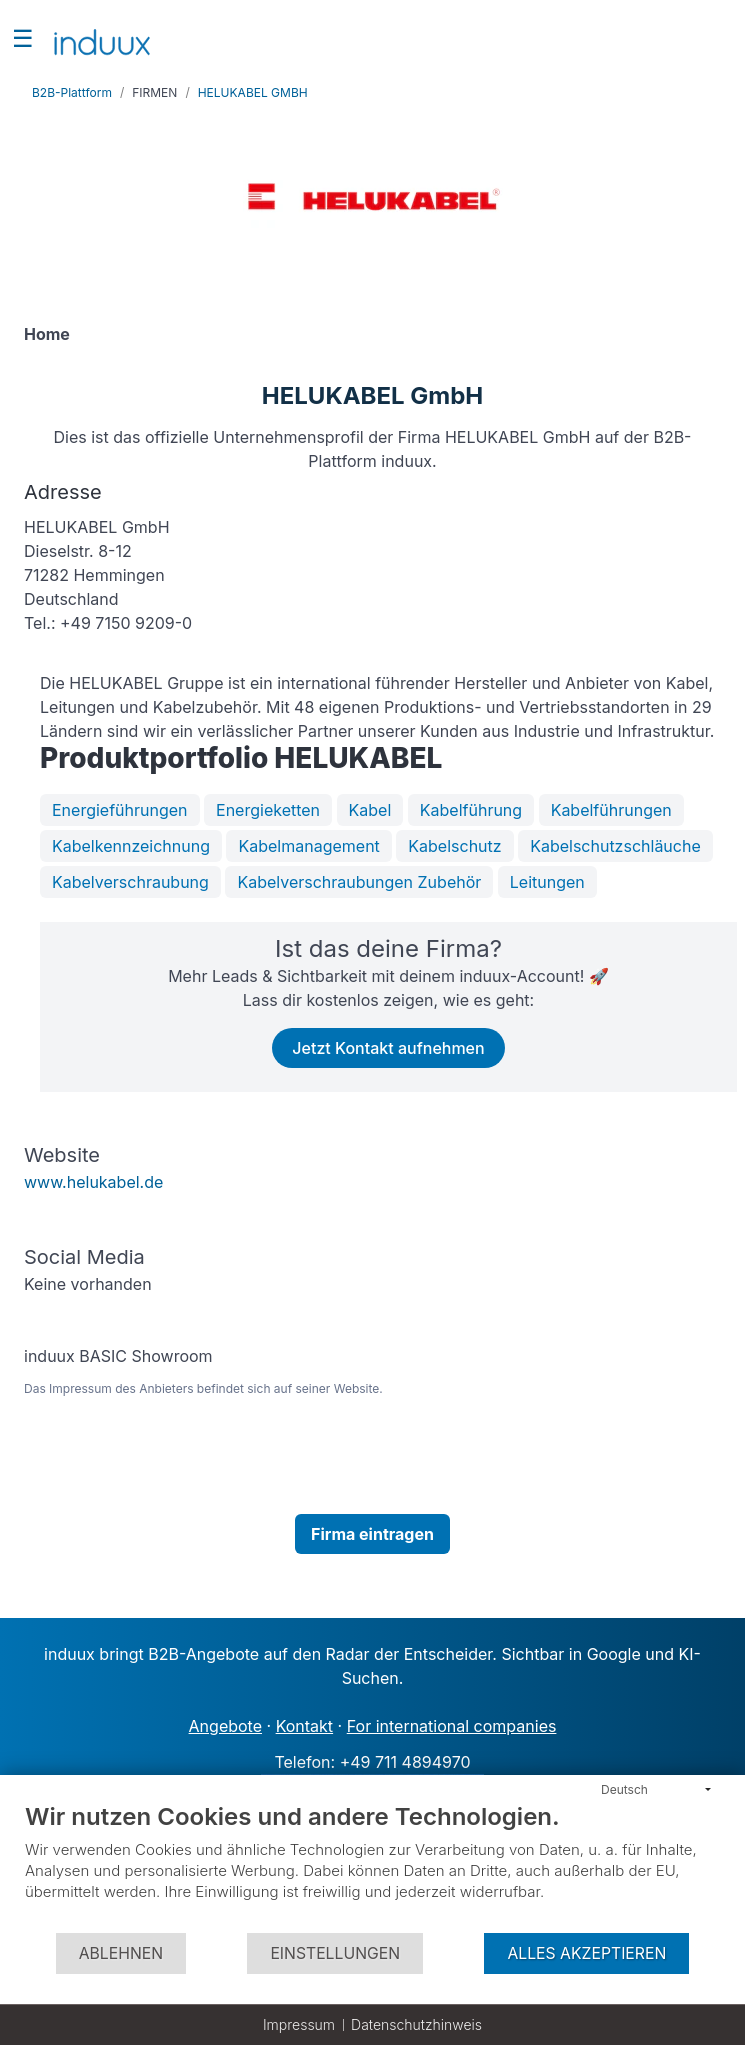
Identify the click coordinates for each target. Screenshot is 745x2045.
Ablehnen (121, 1953)
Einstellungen (335, 1953)
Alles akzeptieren (586, 1953)
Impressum (299, 2024)
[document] (372, 1866)
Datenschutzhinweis (416, 2024)
